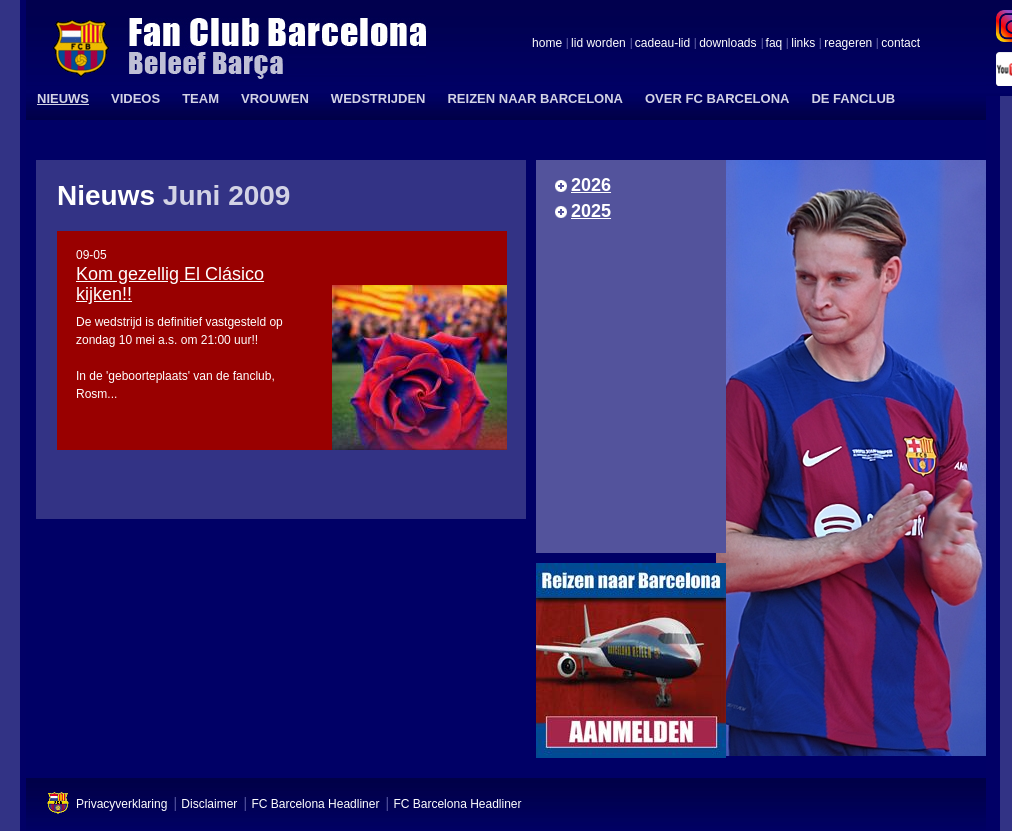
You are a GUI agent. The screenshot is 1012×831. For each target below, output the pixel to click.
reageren (848, 44)
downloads (727, 44)
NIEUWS (63, 98)
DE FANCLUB (853, 98)
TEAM (200, 98)
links (803, 44)
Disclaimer (209, 804)
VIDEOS (135, 98)
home (547, 44)
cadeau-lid (662, 44)
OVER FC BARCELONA (717, 98)
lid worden (598, 44)
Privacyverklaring (121, 804)
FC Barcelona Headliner (315, 804)
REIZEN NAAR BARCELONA (535, 98)
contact (900, 44)
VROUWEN (275, 98)
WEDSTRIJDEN (378, 98)
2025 (591, 211)
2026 (591, 185)
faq (774, 44)
